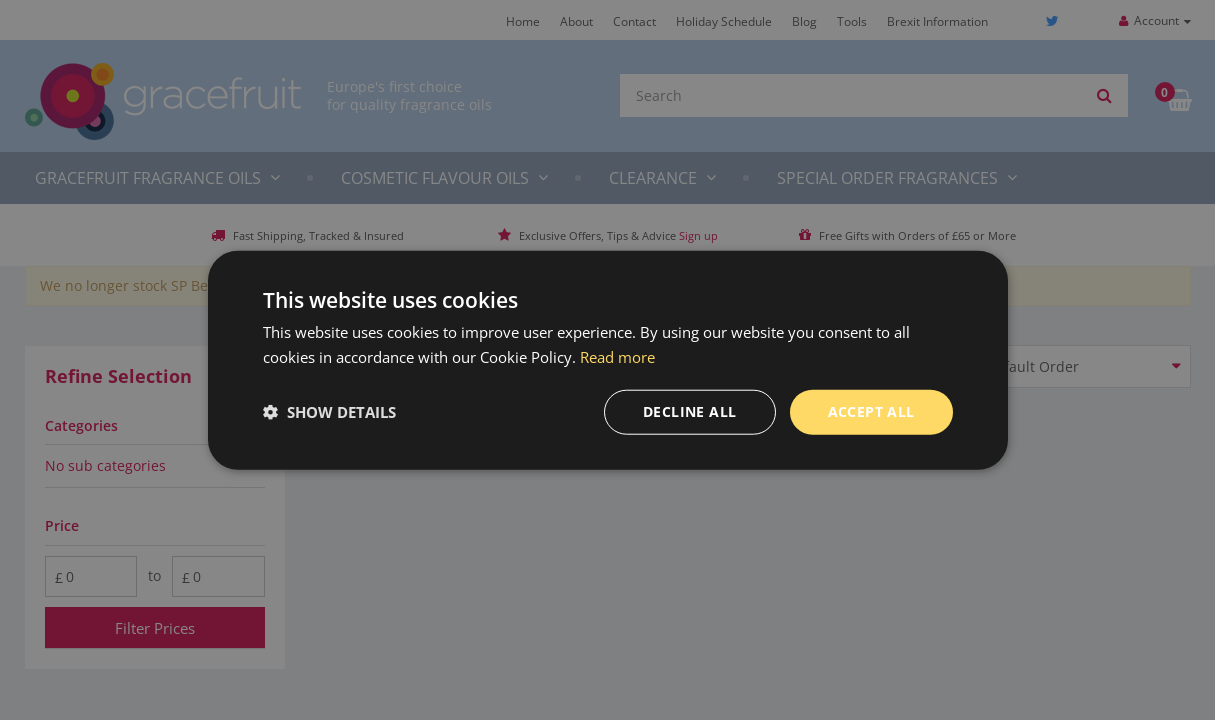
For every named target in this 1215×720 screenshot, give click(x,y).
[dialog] (607, 360)
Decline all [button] (689, 411)
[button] (329, 412)
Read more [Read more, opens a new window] (617, 357)
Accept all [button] (871, 411)
